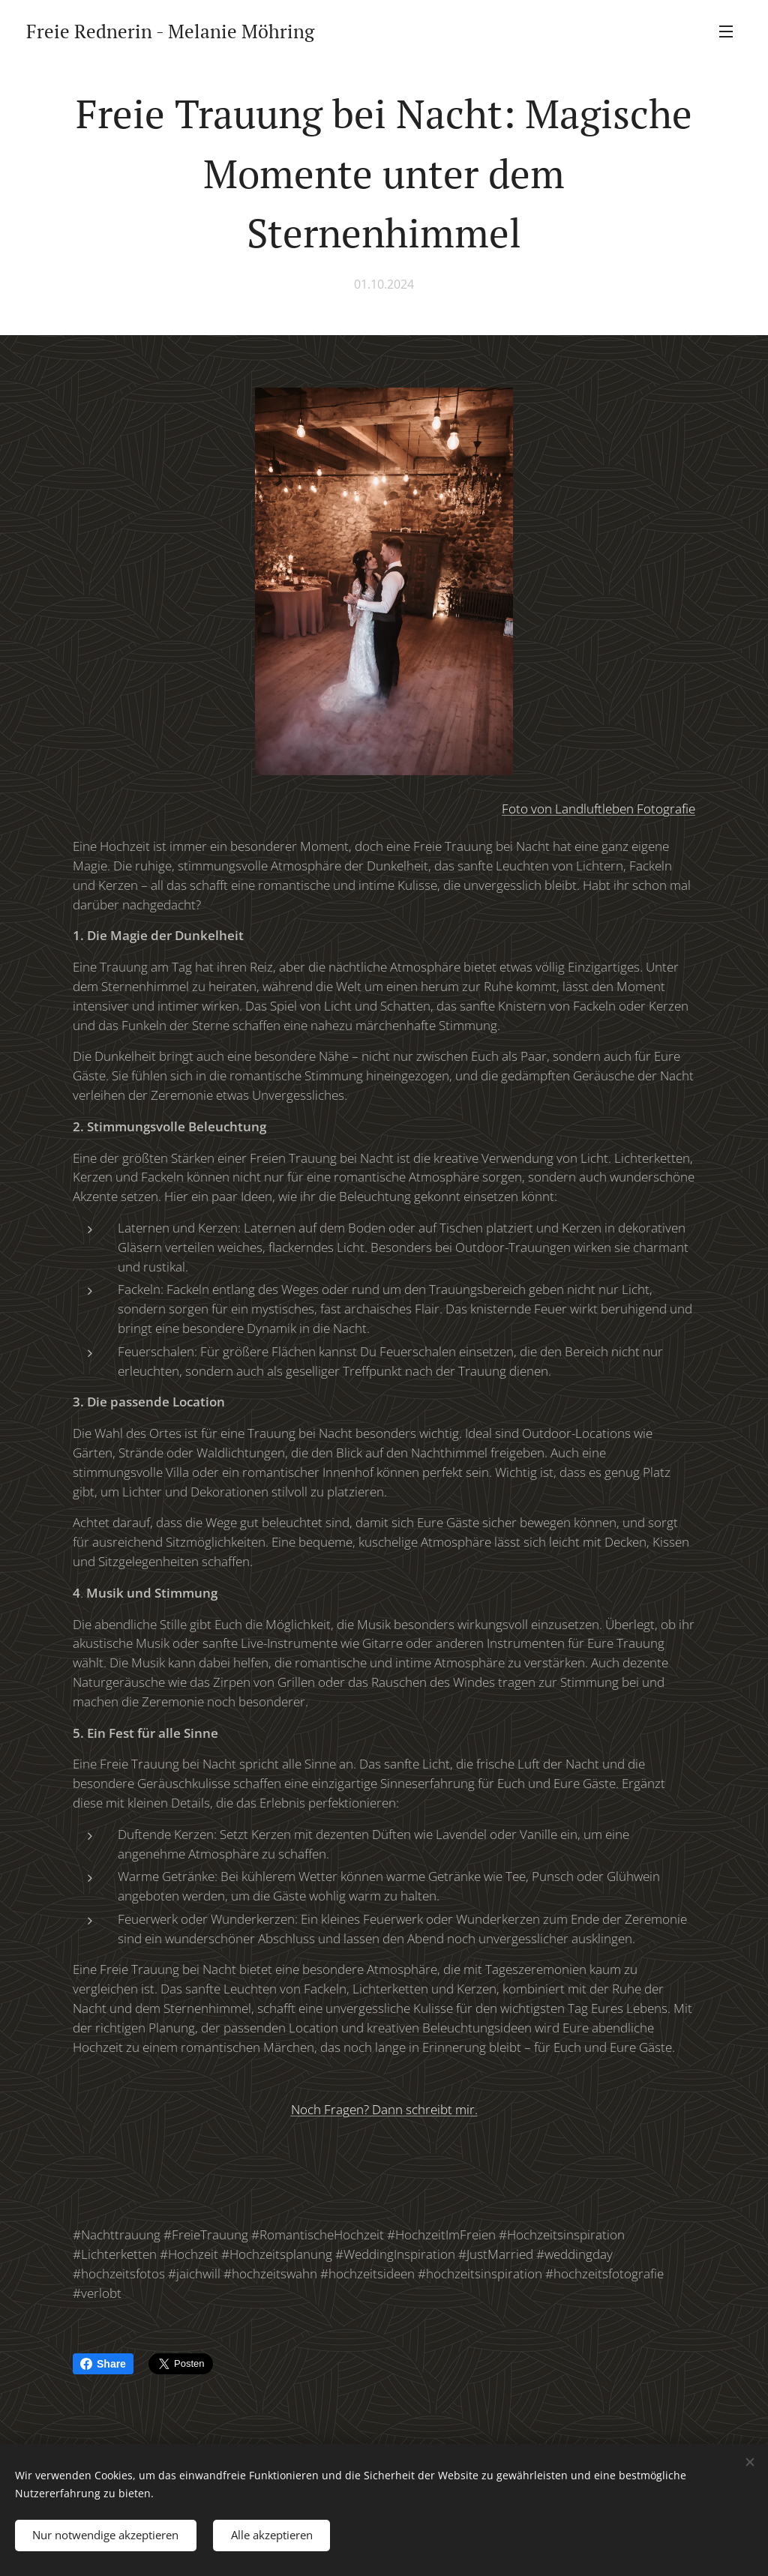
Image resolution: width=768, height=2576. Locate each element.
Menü (726, 31)
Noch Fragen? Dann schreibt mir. (384, 2109)
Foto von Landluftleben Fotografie (598, 808)
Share (103, 2364)
